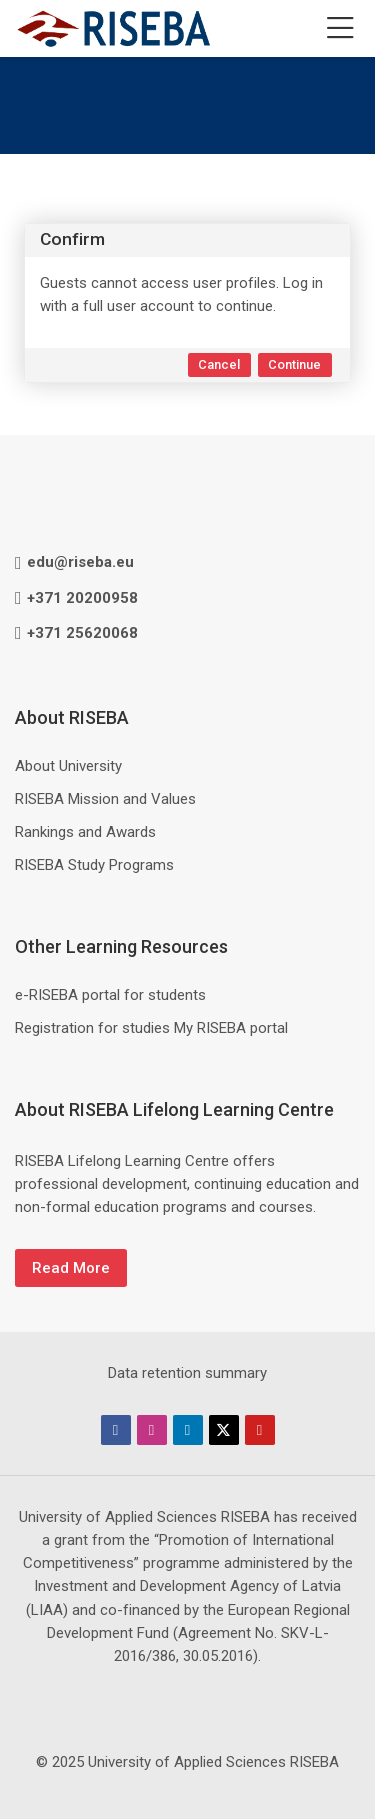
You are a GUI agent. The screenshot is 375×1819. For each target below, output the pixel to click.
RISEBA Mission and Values (105, 799)
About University (68, 766)
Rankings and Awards (85, 832)
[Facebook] (116, 1430)
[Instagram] (152, 1430)
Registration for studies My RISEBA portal (151, 1028)
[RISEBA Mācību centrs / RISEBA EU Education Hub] (114, 29)
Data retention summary (187, 1373)
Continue (294, 364)
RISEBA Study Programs (94, 865)
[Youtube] (260, 1430)
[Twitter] (224, 1430)
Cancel (219, 364)
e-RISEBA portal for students (110, 995)
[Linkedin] (188, 1430)
